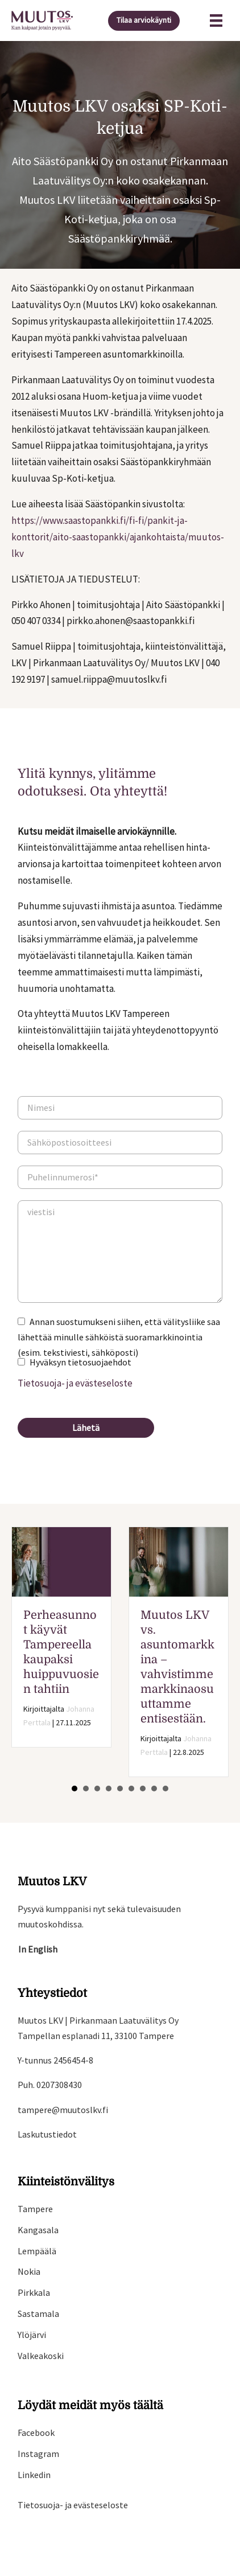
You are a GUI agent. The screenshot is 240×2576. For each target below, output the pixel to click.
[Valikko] (216, 20)
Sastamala (38, 2313)
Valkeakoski (41, 2355)
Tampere (35, 2208)
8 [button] (154, 1788)
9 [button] (165, 1788)
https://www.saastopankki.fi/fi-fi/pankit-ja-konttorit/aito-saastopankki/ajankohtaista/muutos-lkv (117, 537)
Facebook (36, 2432)
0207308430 (59, 2084)
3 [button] (97, 1788)
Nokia (29, 2271)
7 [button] (143, 1788)
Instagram (38, 2453)
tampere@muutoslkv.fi (63, 2109)
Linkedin (34, 2474)
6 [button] (131, 1788)
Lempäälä (37, 2251)
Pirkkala (34, 2292)
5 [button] (120, 1788)
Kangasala (38, 2229)
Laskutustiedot (47, 2134)
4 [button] (108, 1788)
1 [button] (74, 1788)
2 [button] (86, 1788)
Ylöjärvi (32, 2334)
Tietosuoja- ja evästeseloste (75, 1383)
